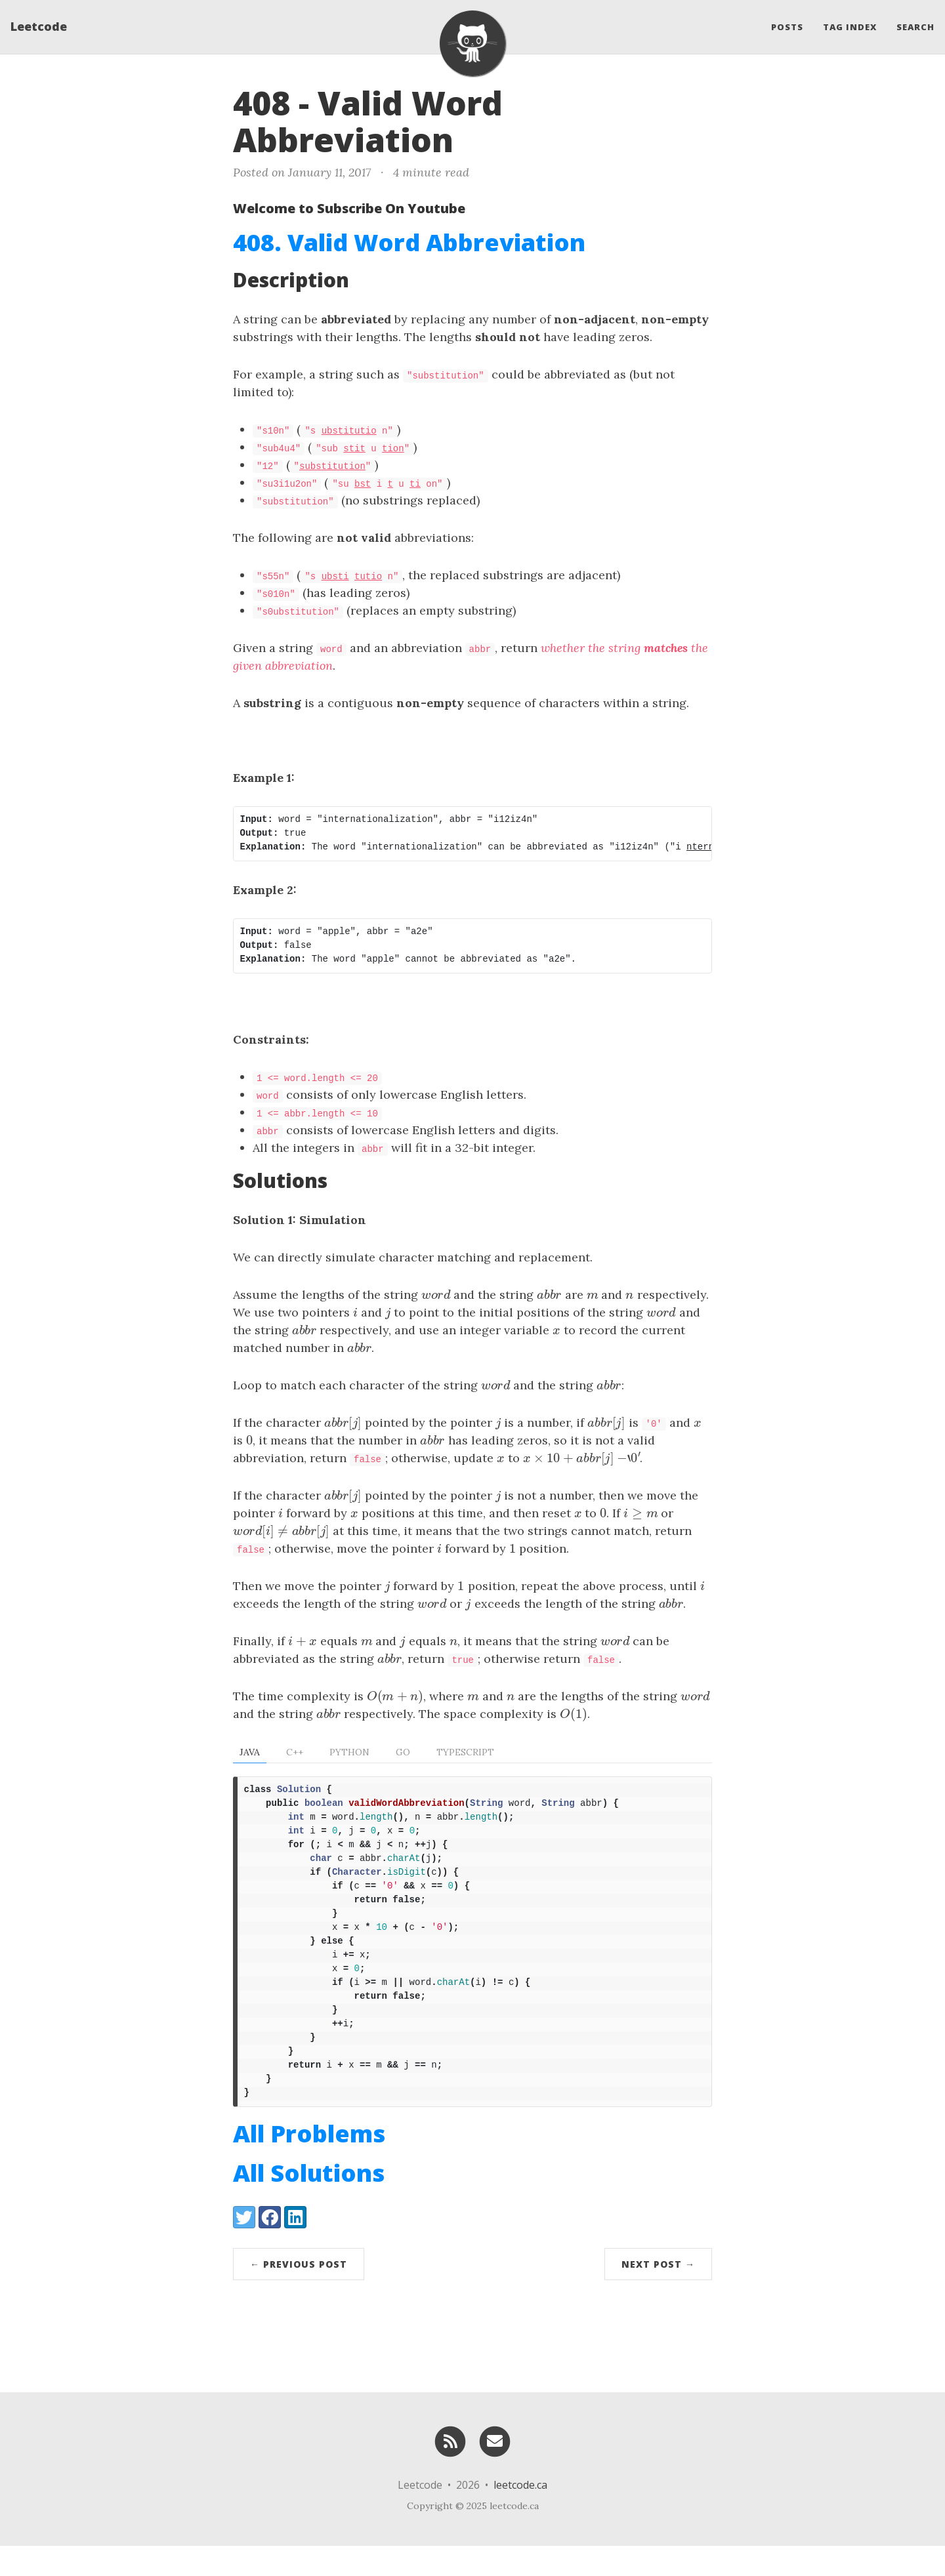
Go (403, 1752)
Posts (787, 29)
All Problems (309, 2164)
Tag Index (850, 29)
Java (250, 1752)
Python (349, 1752)
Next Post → (658, 2294)
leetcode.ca (520, 2515)
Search (915, 29)
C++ (294, 1752)
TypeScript (465, 1752)
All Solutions (309, 2203)
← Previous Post (298, 2294)
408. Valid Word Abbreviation (409, 242)
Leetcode (38, 29)
